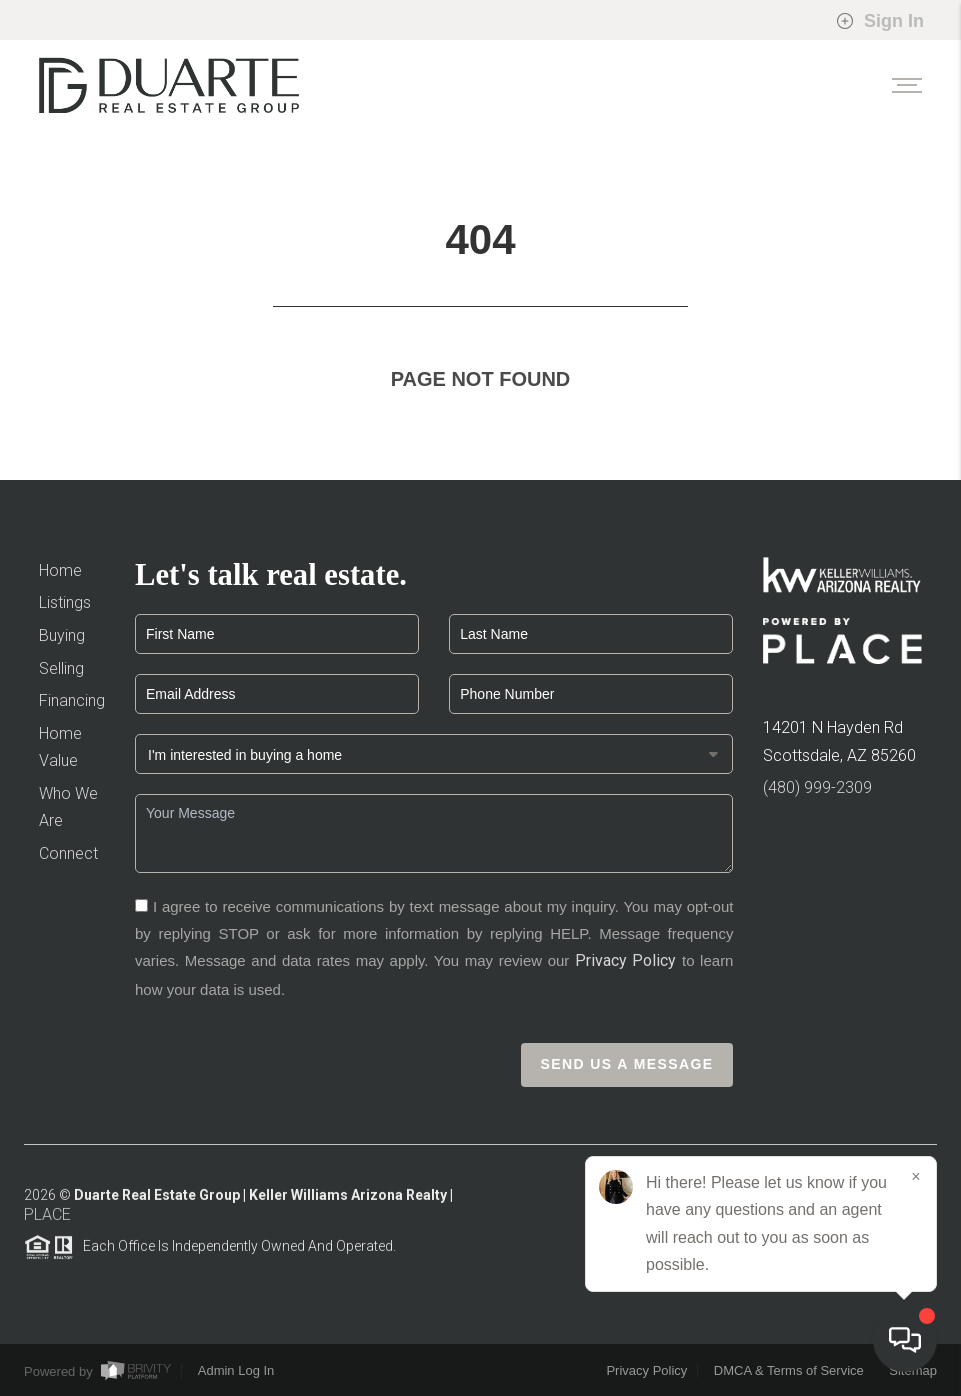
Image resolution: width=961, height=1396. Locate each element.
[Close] (916, 1177)
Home (60, 570)
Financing (72, 700)
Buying (62, 635)
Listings (65, 602)
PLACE (47, 1220)
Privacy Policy (625, 960)
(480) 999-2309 (817, 787)
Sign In (880, 21)
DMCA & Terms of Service (789, 1370)
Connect (68, 853)
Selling (61, 668)
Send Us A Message (627, 1064)
